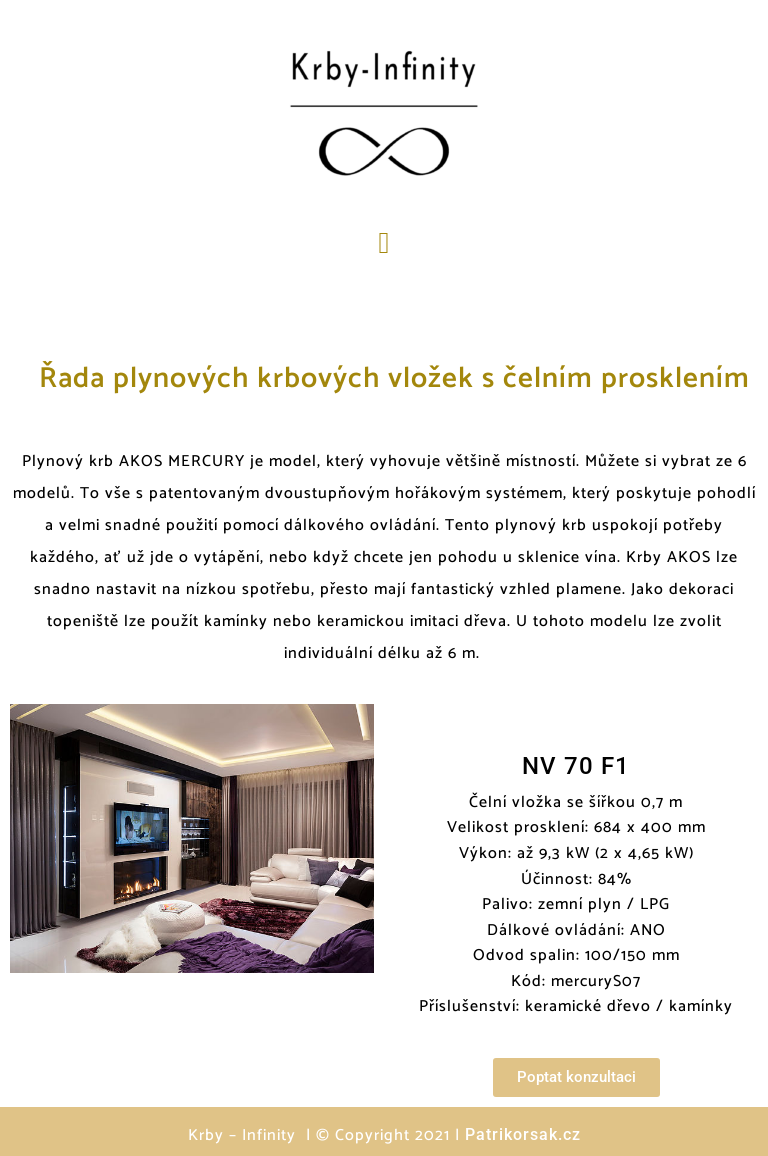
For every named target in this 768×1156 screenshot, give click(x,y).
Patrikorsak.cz (523, 1134)
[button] (384, 242)
